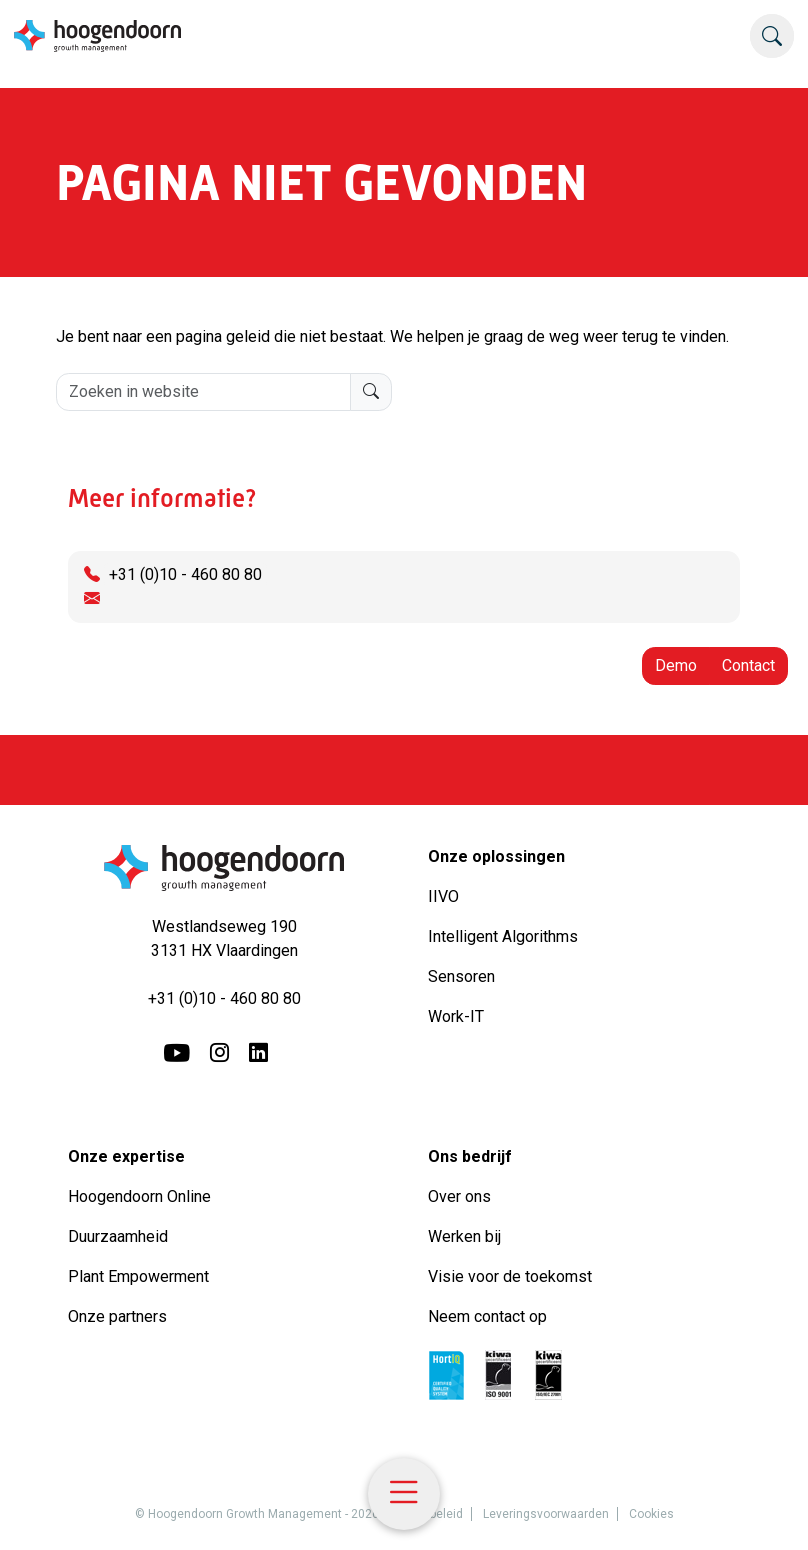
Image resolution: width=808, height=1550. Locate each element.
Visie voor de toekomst (510, 1276)
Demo (676, 665)
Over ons (461, 1196)
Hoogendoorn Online (139, 1196)
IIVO (443, 896)
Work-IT (456, 1016)
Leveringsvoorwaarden (546, 1514)
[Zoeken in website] (203, 392)
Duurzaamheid (120, 1236)
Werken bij (464, 1236)
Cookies (651, 1514)
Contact (748, 665)
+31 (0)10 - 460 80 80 (185, 574)
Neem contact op (487, 1316)
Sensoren (461, 976)
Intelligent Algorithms (503, 936)
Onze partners (117, 1316)
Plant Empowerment (140, 1276)
